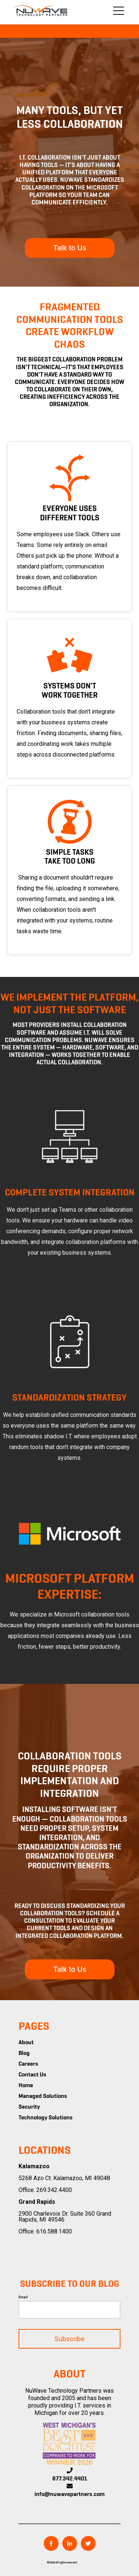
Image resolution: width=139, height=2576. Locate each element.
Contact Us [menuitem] (32, 2075)
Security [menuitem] (29, 2107)
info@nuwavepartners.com (69, 2494)
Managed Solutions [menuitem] (43, 2096)
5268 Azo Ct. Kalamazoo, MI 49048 (64, 2178)
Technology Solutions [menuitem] (46, 2118)
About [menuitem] (26, 2043)
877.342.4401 (69, 2479)
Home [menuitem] (26, 2086)
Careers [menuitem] (28, 2064)
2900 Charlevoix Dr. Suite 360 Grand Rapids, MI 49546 (65, 2216)
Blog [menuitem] (24, 2053)
